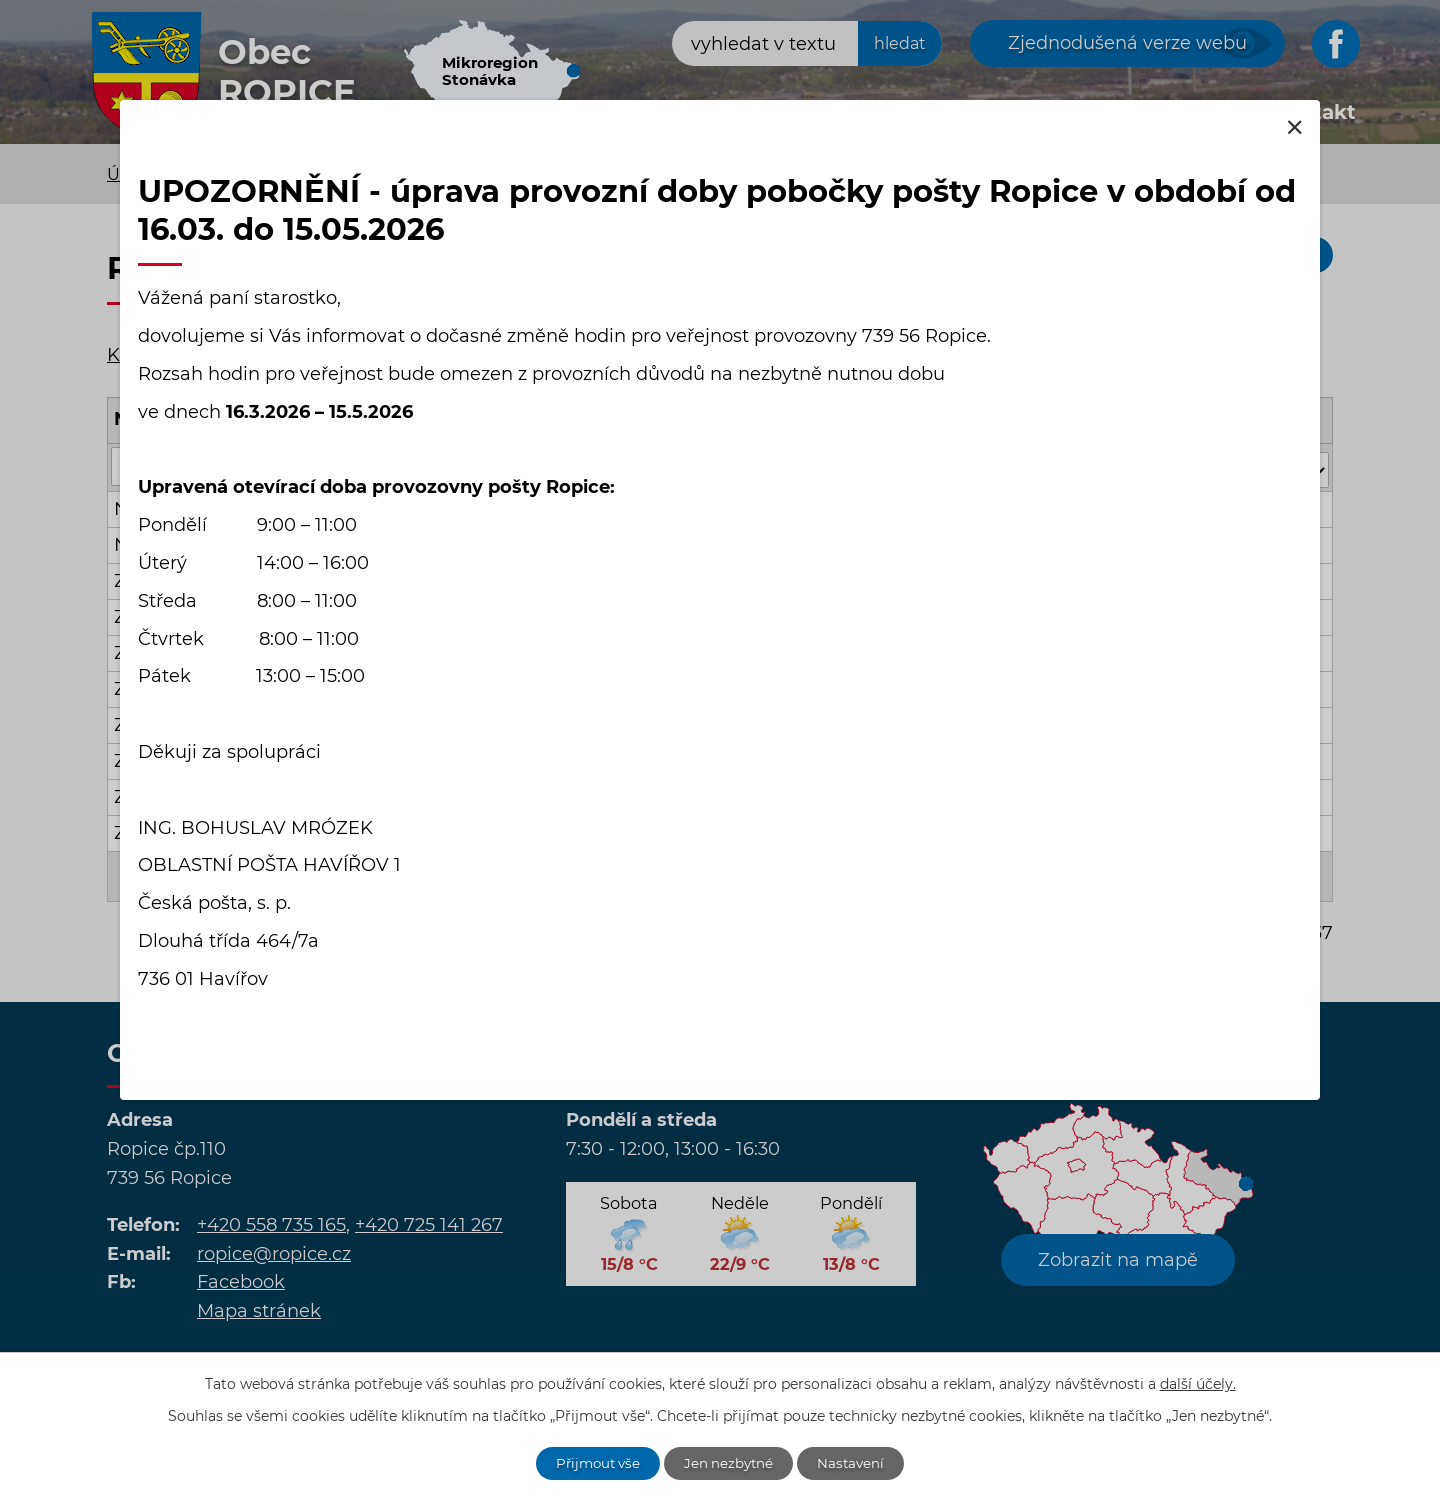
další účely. (1198, 1382)
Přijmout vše (594, 1462)
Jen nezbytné (731, 1462)
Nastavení (857, 1462)
